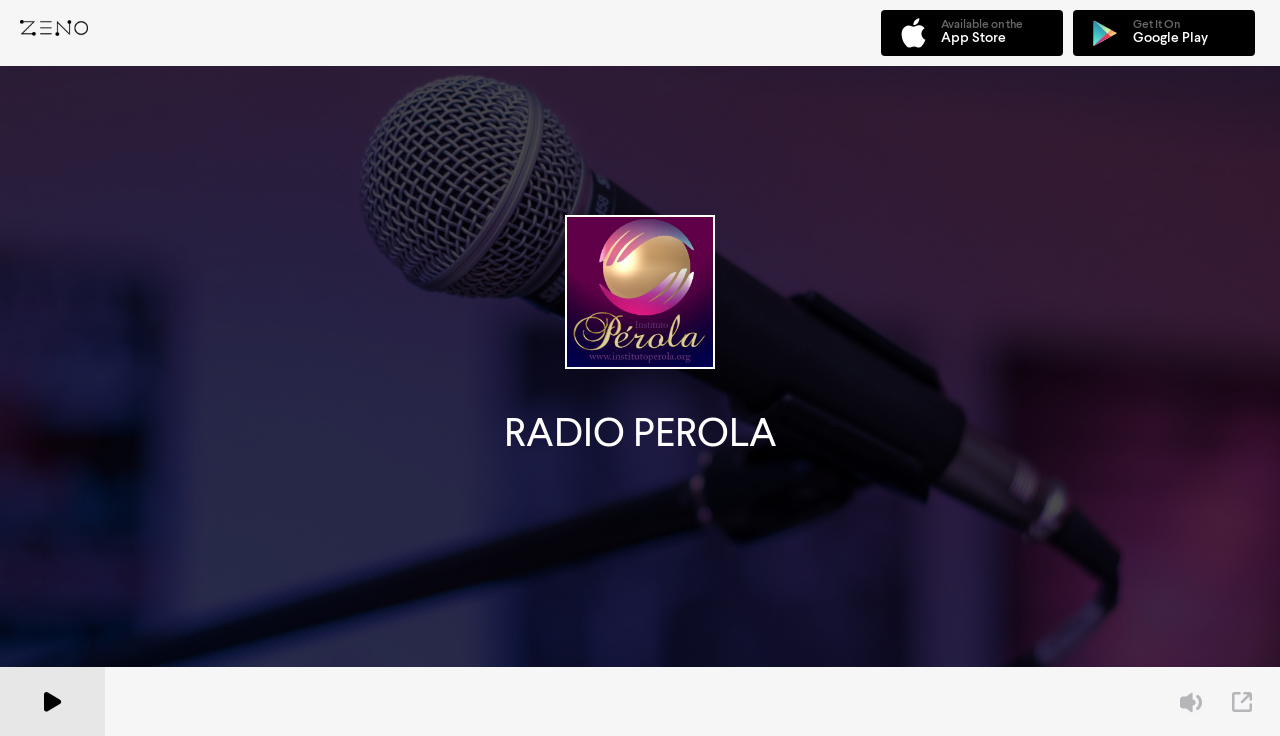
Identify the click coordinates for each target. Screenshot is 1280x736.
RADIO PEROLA (640, 432)
